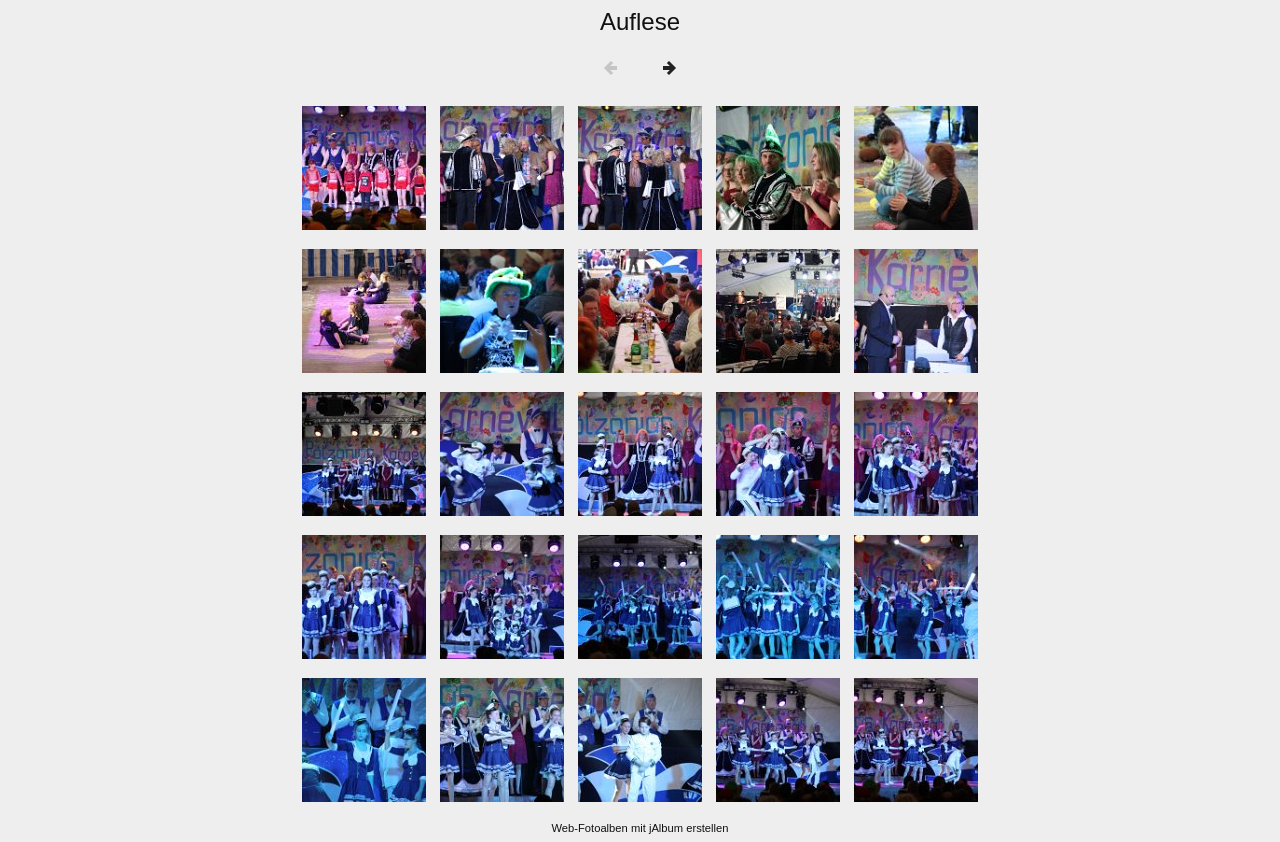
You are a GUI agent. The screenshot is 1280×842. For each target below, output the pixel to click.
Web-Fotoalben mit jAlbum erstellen (639, 828)
